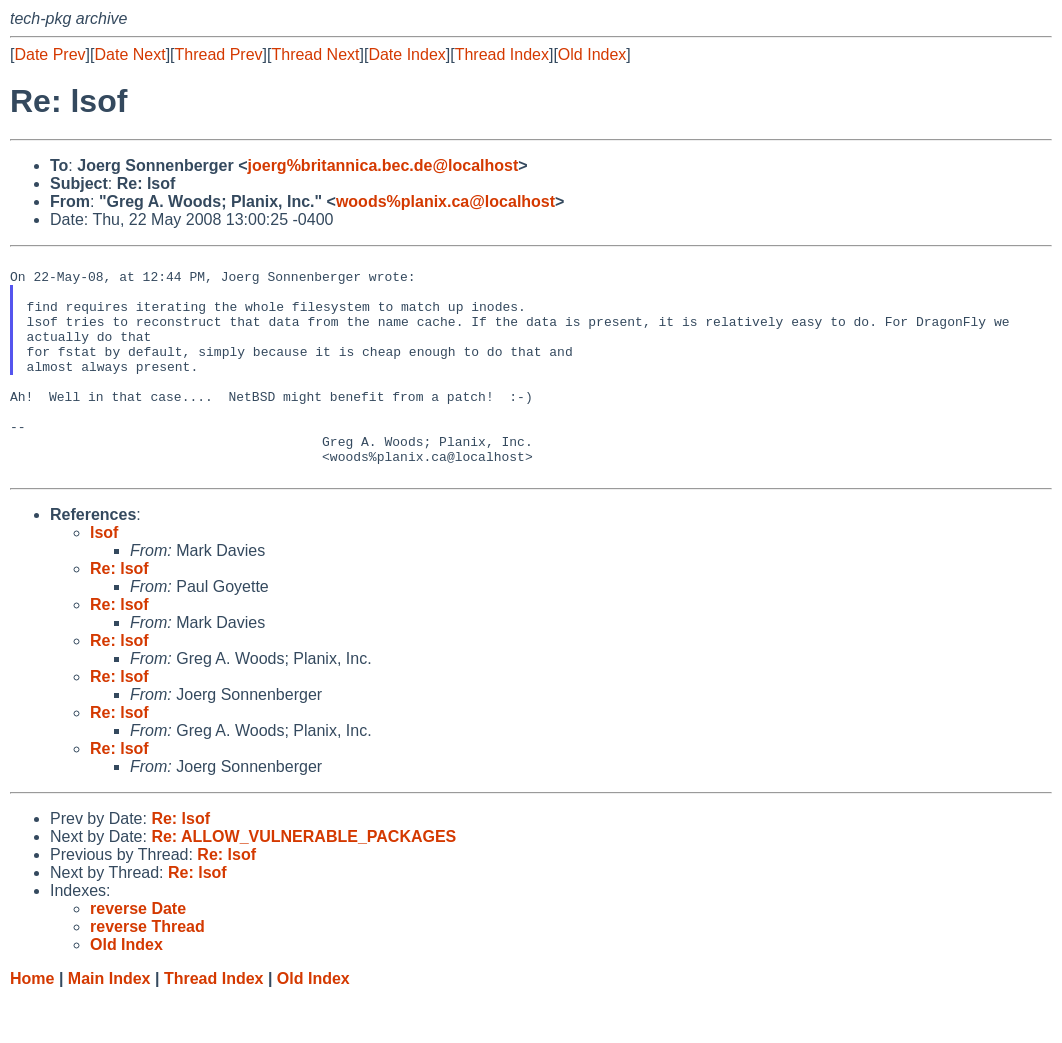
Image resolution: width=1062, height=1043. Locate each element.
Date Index (406, 54)
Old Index (592, 54)
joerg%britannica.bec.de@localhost (383, 165)
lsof (104, 577)
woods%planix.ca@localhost (445, 201)
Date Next (129, 54)
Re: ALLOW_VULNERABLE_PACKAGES (303, 881)
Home (32, 1023)
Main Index (109, 1023)
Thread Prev (219, 54)
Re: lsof (119, 613)
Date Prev (49, 54)
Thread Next (315, 54)
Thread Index (502, 54)
